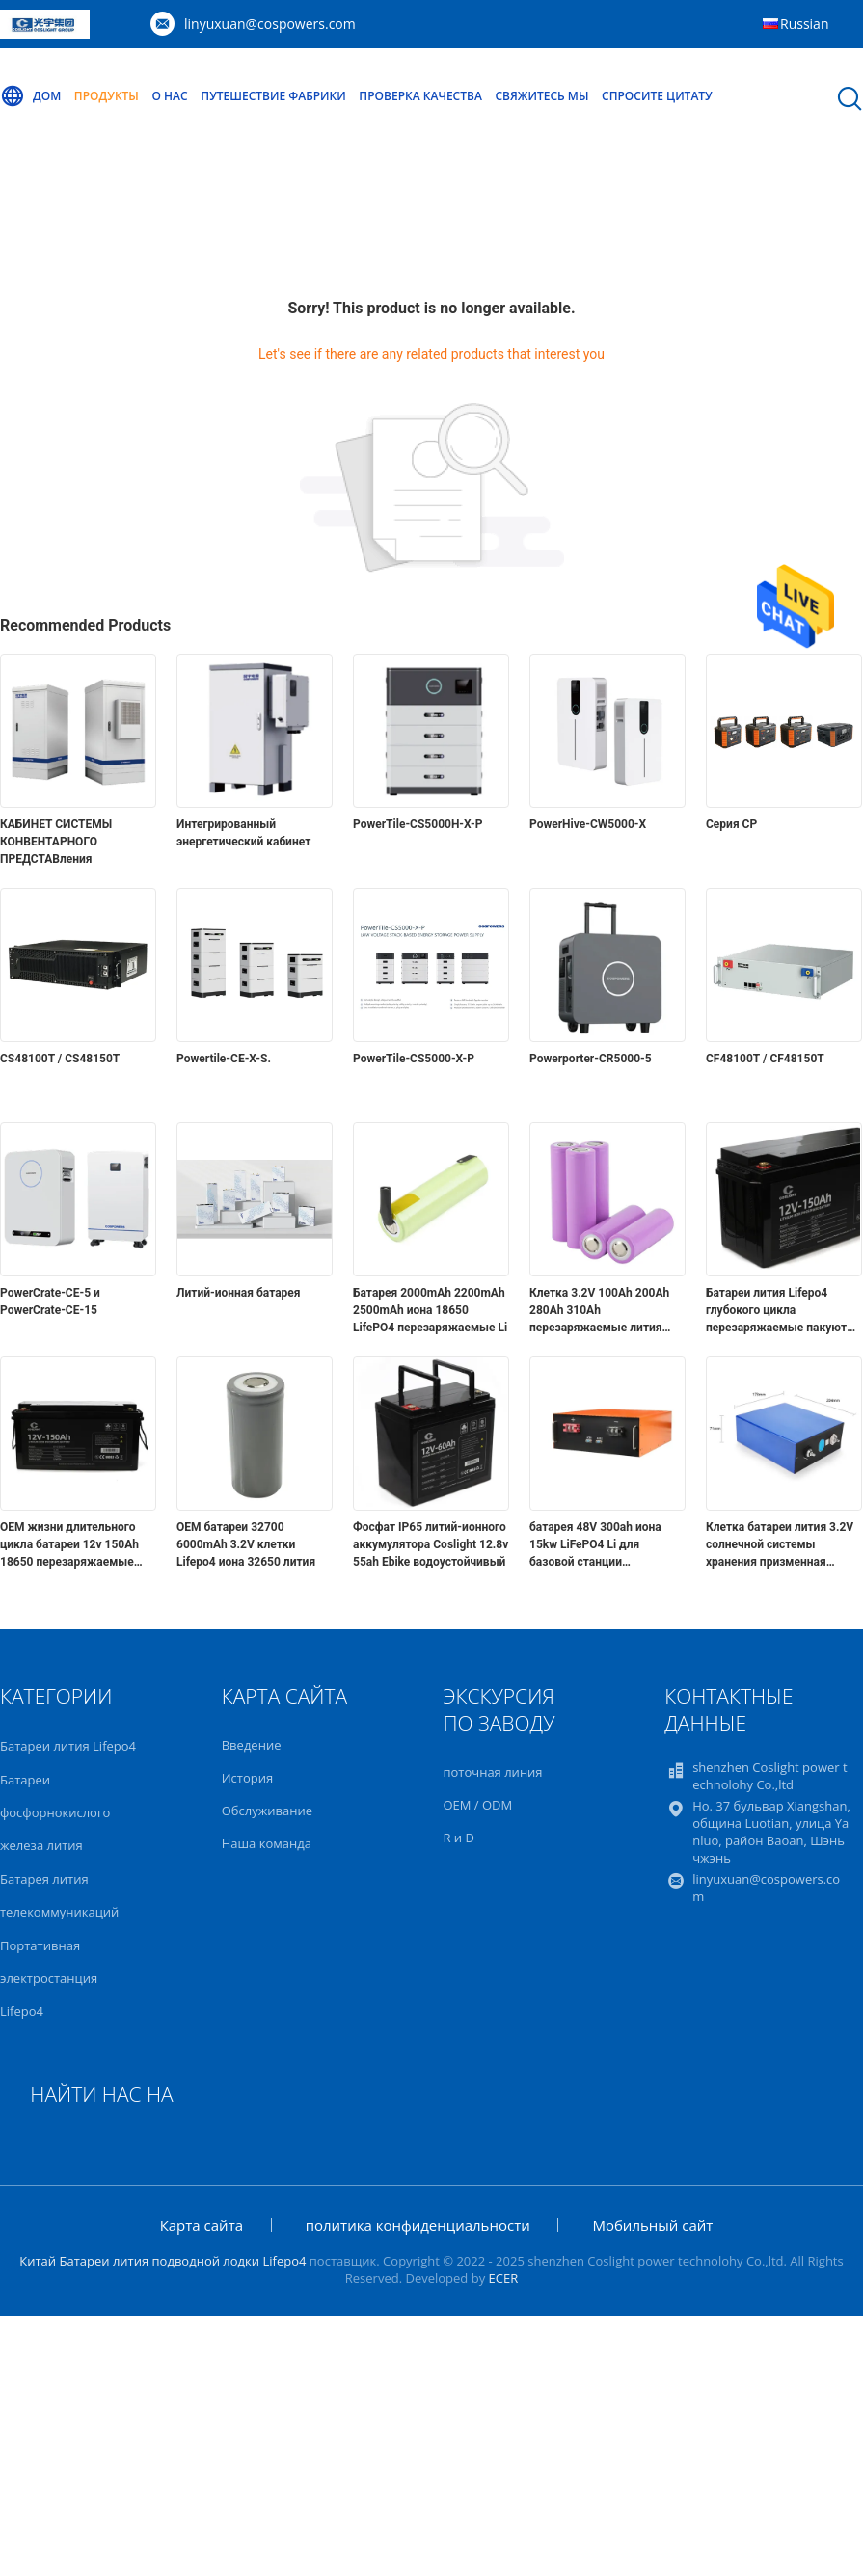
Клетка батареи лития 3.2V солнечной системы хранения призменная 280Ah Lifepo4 (779, 1545)
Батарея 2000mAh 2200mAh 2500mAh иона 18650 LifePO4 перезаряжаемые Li (430, 1310)
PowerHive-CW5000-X (587, 824)
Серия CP (731, 824)
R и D (458, 1837)
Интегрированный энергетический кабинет (243, 833)
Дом (30, 96)
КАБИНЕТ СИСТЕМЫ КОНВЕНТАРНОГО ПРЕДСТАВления (56, 842)
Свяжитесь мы (541, 96)
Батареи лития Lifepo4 (68, 1746)
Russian (804, 23)
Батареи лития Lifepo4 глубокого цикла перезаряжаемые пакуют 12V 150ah (776, 1311)
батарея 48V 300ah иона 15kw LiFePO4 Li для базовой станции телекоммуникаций (595, 1545)
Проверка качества (420, 96)
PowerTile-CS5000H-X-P (417, 824)
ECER (504, 2278)
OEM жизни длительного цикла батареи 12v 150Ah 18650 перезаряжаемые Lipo (69, 1545)
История (247, 1777)
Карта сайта (201, 2225)
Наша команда (266, 1843)
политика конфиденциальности (418, 2225)
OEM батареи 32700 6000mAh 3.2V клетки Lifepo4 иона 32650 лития (245, 1544)
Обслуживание (267, 1810)
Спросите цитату (657, 96)
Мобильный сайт (652, 2225)
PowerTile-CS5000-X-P (413, 1058)
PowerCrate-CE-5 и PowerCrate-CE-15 (50, 1301)
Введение (252, 1745)
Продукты (106, 96)
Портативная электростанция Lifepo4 (48, 1978)
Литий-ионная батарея (238, 1293)
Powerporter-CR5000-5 (590, 1058)
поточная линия (492, 1772)
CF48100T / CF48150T (765, 1058)
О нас (170, 96)
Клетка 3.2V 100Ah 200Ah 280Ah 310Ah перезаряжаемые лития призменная (599, 1311)
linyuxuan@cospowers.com (270, 23)
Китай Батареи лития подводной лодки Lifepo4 (162, 2260)
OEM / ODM (477, 1804)
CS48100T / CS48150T (60, 1058)
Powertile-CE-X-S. (223, 1058)
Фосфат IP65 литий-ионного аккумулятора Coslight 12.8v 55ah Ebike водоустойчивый (430, 1544)
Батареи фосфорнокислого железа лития (55, 1812)
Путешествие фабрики (273, 96)
